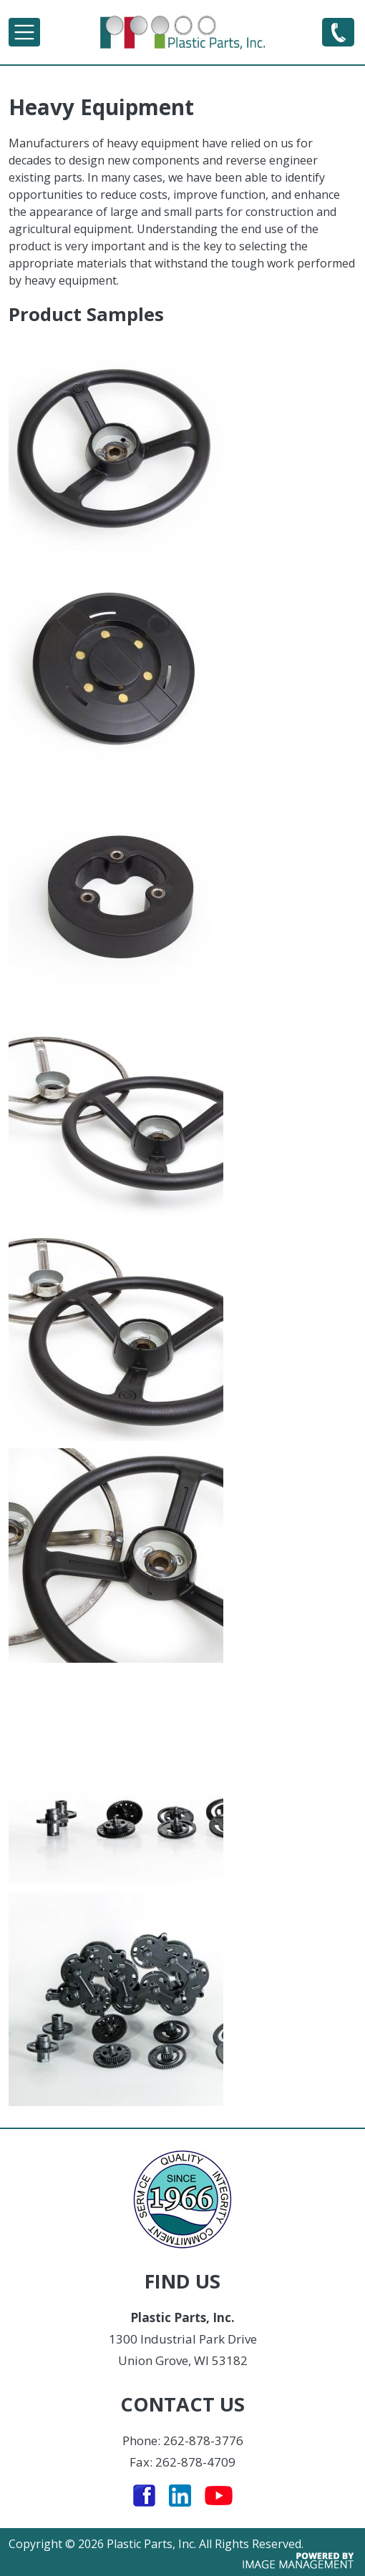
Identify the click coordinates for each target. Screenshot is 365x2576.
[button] (182, 447)
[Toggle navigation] (24, 32)
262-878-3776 (338, 31)
